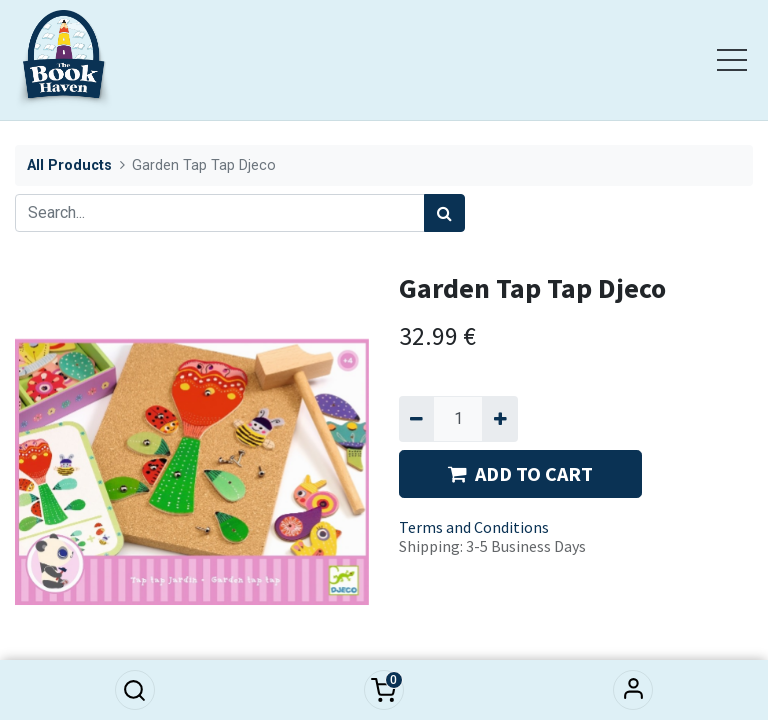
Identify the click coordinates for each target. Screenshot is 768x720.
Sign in (633, 690)
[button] (135, 690)
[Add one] (499, 419)
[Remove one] (416, 419)
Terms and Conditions (474, 527)
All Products (69, 165)
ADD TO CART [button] (520, 473)
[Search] (444, 213)
